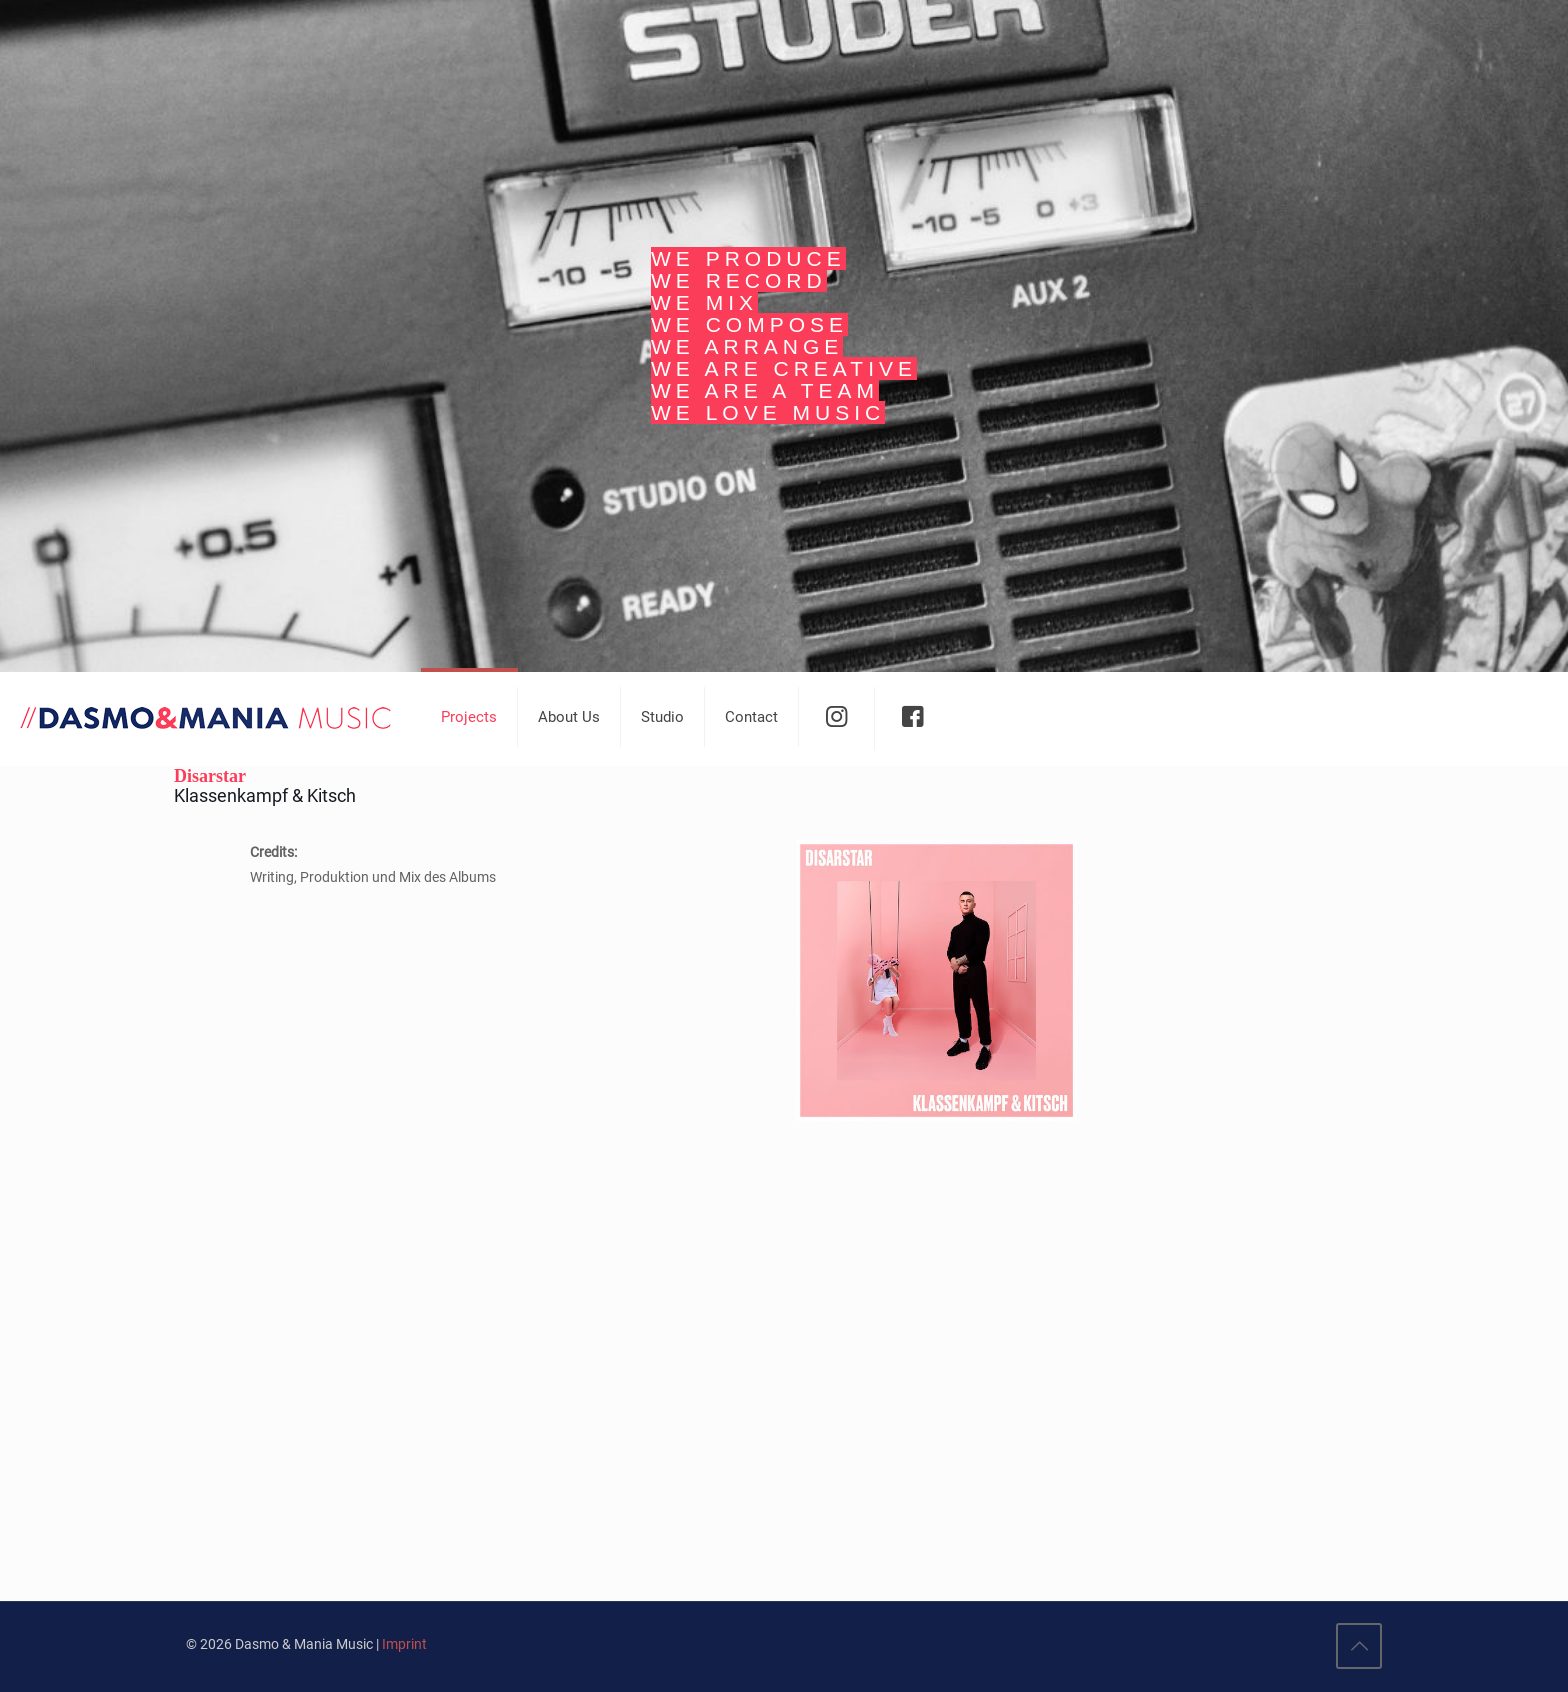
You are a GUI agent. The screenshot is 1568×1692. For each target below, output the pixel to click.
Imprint (404, 1644)
